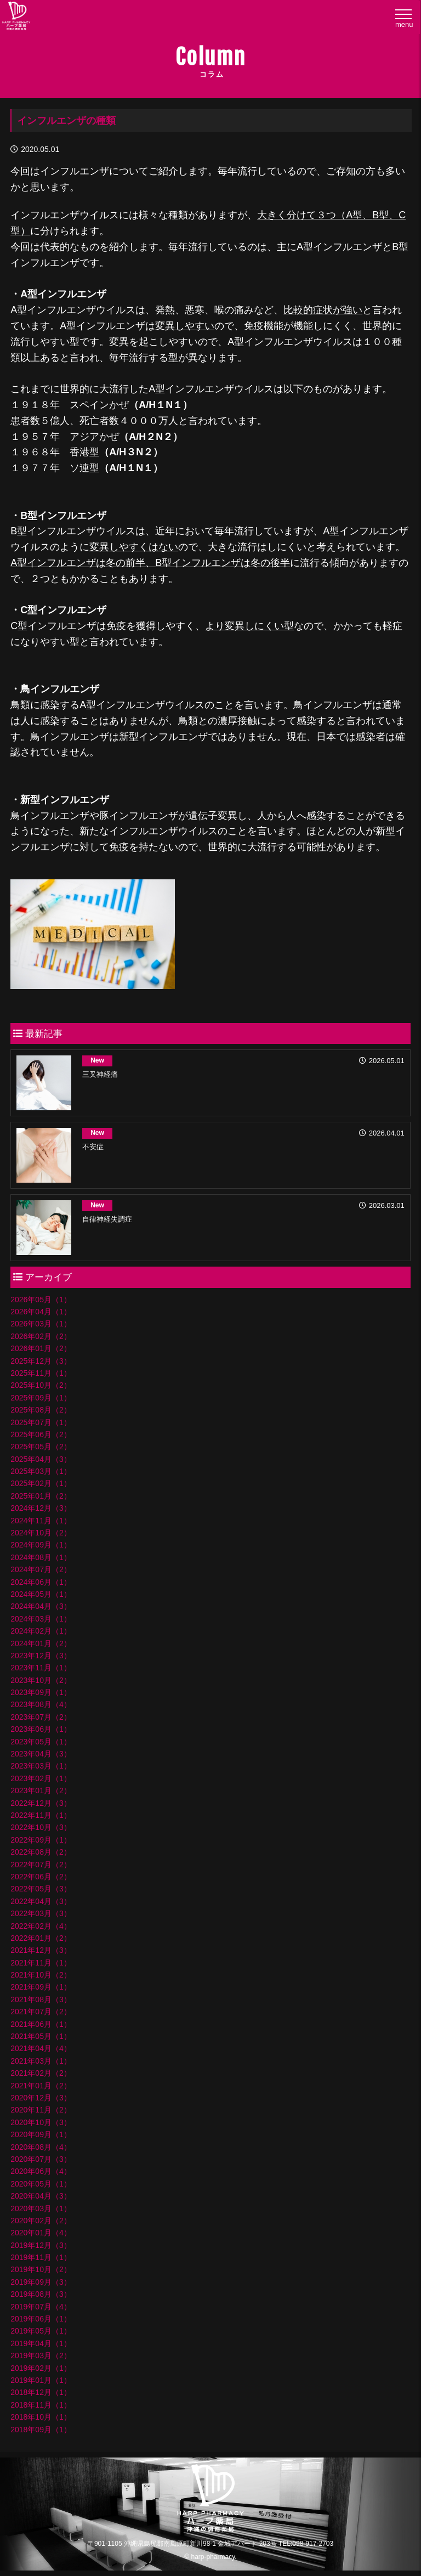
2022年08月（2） (40, 1852)
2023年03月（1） (40, 1765)
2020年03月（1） (40, 2208)
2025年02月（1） (40, 1483)
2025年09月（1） (40, 1397)
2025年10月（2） (40, 1385)
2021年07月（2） (40, 2011)
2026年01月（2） (40, 1348)
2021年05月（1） (40, 2036)
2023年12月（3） (40, 1655)
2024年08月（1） (40, 1557)
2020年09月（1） (40, 2134)
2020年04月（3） (40, 2195)
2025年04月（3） (40, 1459)
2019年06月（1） (40, 2318)
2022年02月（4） (40, 1926)
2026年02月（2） (40, 1336)
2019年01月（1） (40, 2380)
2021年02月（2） (40, 2073)
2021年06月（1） (40, 2024)
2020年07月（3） (40, 2159)
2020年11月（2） (40, 2109)
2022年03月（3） (40, 1913)
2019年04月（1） (40, 2343)
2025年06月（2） (40, 1434)
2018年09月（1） (40, 2429)
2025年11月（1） (40, 1373)
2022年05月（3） (40, 1888)
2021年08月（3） (40, 1999)
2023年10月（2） (40, 1680)
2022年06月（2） (40, 1876)
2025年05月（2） (40, 1446)
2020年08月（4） (40, 2147)
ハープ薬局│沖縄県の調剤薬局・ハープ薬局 (16, 17)
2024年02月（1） (40, 1630)
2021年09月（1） (40, 1986)
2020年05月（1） (40, 2183)
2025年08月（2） (40, 1409)
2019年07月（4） (40, 2306)
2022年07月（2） (40, 1864)
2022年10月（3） (40, 1827)
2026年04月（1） (40, 1311)
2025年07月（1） (40, 1422)
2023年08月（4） (40, 1704)
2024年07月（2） (40, 1569)
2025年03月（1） (40, 1471)
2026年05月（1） (40, 1299)
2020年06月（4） (40, 2171)
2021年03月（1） (40, 2061)
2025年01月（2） (40, 1496)
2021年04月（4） (40, 2048)
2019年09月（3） (40, 2282)
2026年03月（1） (40, 1323)
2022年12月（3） (40, 1803)
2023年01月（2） (40, 1790)
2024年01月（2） (40, 1643)
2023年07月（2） (40, 1717)
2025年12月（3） (40, 1361)
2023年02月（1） (40, 1778)
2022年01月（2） (40, 1938)
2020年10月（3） (40, 2122)
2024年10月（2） (40, 1532)
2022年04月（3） (40, 1901)
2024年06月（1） (40, 1582)
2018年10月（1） (40, 2417)
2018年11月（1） (40, 2404)
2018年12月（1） (40, 2392)
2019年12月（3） (40, 2245)
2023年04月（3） (40, 1753)
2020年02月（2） (40, 2220)
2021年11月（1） (40, 1962)
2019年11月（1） (40, 2257)
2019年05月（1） (40, 2330)
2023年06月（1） (40, 1729)
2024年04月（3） (40, 1606)
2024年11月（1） (40, 1520)
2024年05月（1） (40, 1594)
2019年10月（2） (40, 2269)
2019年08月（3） (40, 2294)
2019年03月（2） (40, 2355)
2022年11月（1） (40, 1815)
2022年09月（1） (40, 1839)
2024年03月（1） (40, 1618)
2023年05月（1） (40, 1741)
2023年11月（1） (40, 1667)
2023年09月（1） (40, 1692)
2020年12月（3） (40, 2097)
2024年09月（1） (40, 1544)
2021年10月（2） (40, 1974)
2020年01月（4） (40, 2232)
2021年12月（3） (40, 1950)
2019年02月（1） (40, 2368)
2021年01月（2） (40, 2085)
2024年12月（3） (40, 1508)
